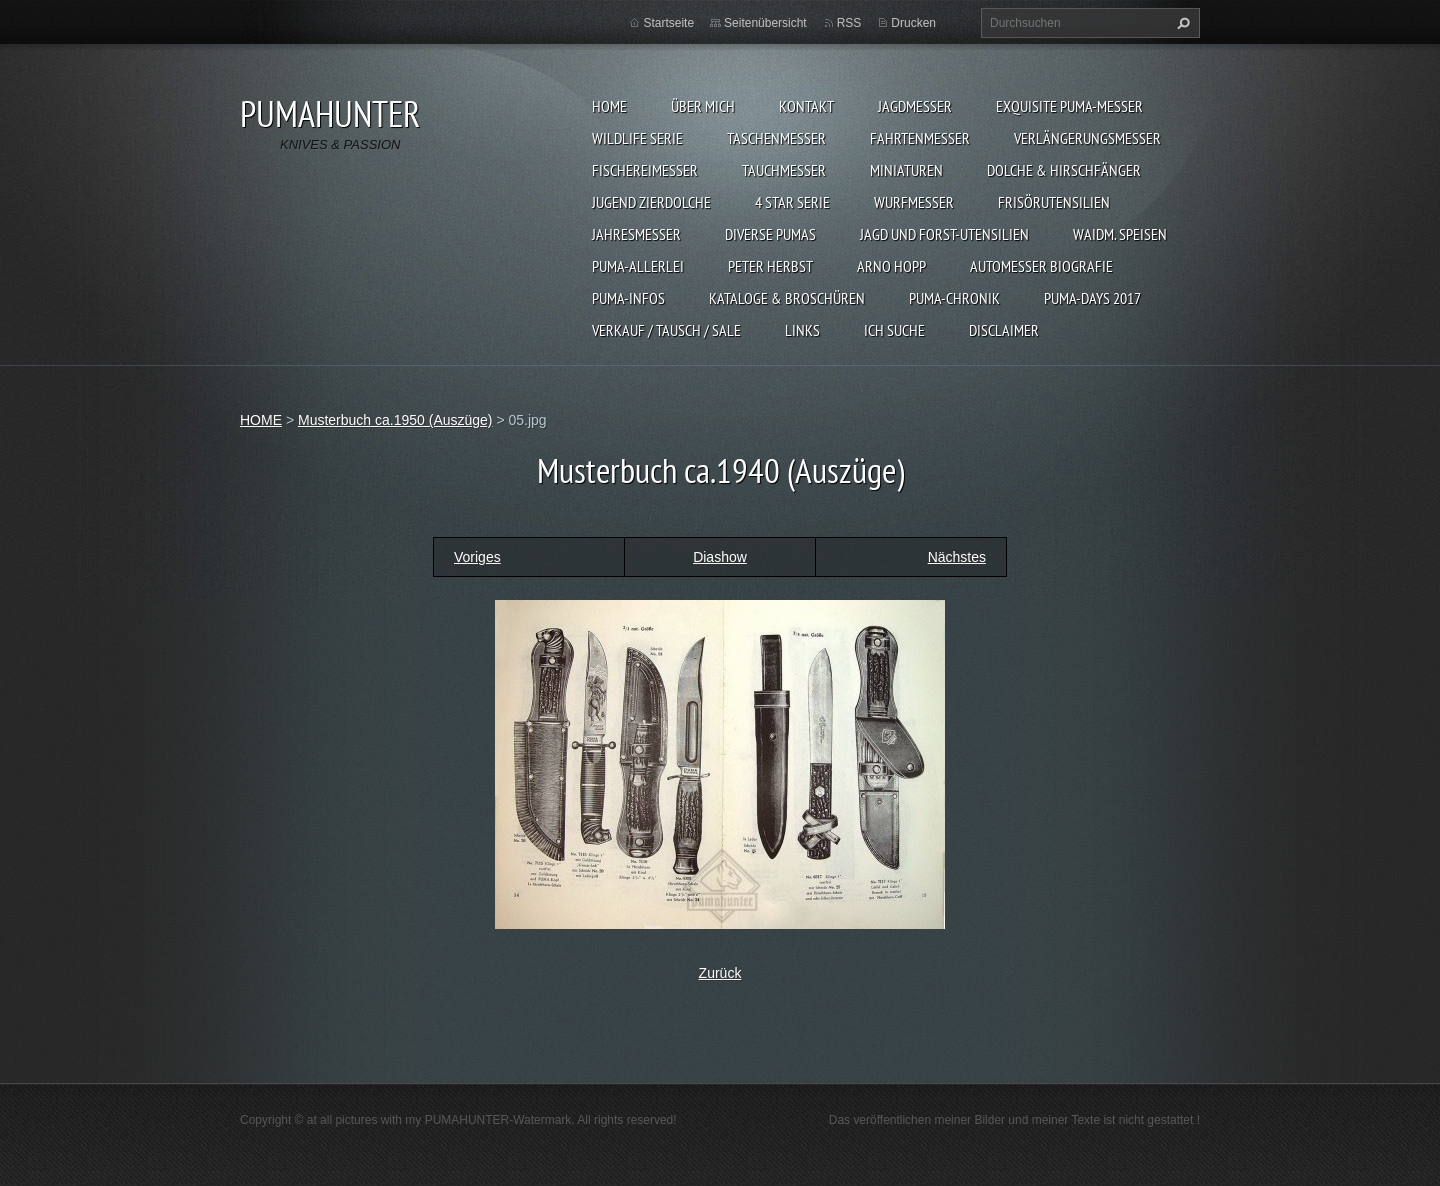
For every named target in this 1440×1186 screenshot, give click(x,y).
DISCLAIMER (1004, 330)
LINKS (802, 330)
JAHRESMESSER (636, 234)
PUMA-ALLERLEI (638, 266)
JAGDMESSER (915, 106)
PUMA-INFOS (628, 298)
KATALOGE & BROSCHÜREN (787, 298)
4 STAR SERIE (792, 202)
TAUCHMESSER (784, 170)
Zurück (720, 973)
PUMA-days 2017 (1092, 298)
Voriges (477, 557)
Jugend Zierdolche (651, 202)
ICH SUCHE (894, 330)
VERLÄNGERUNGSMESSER (1087, 138)
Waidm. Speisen (1120, 234)
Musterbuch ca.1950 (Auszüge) (395, 420)
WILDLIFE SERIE (637, 138)
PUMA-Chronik (954, 298)
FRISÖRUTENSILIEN (1054, 202)
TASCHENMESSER (776, 138)
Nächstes (957, 557)
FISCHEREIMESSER (645, 170)
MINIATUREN (906, 170)
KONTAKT (806, 106)
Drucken (913, 23)
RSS (849, 23)
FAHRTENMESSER (920, 138)
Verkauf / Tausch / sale (666, 330)
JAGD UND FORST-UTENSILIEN (944, 234)
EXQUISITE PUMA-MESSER (1069, 106)
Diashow (720, 557)
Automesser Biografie (1041, 266)
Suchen (1181, 23)
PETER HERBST (770, 266)
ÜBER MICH (703, 106)
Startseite (668, 23)
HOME (609, 106)
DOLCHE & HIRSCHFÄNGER (1064, 170)
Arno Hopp (891, 266)
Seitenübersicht (765, 23)
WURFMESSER (914, 202)
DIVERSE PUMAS (770, 234)
